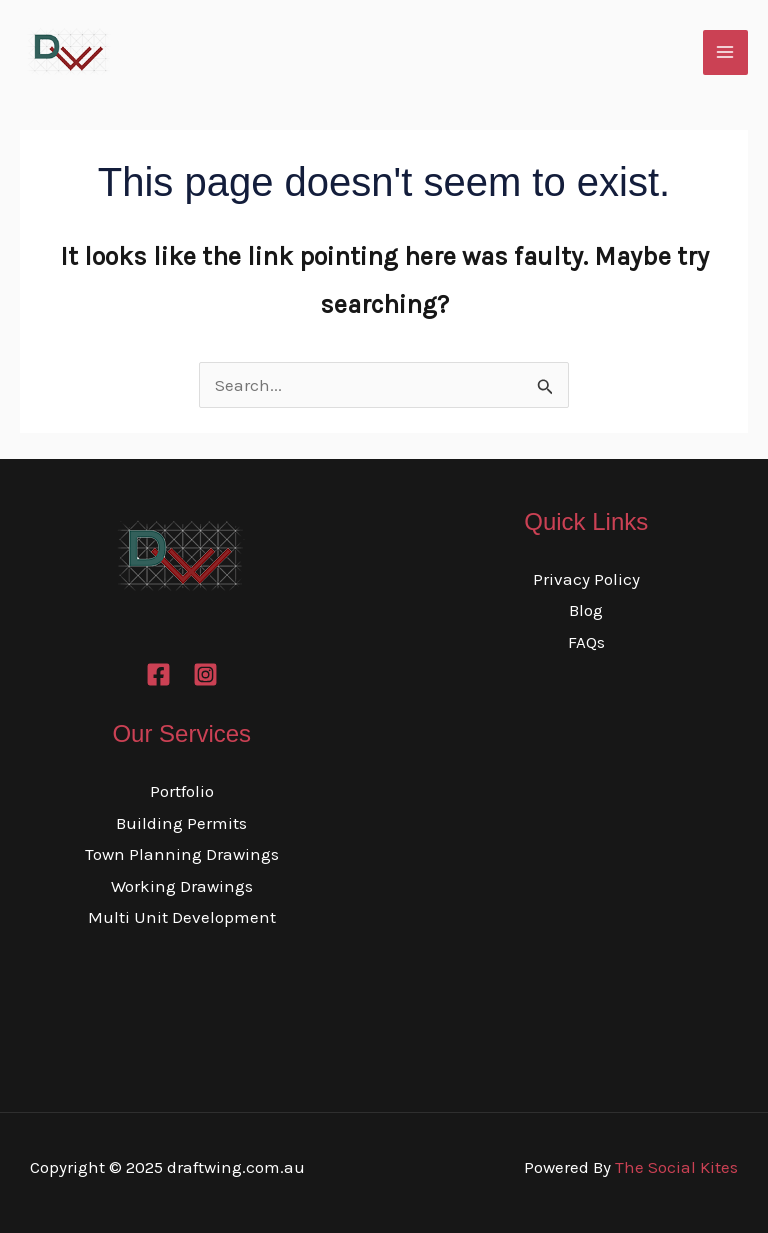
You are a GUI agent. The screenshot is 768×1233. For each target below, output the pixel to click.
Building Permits (181, 823)
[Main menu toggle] (726, 53)
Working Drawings (182, 886)
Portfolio (182, 791)
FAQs (586, 642)
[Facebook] (158, 674)
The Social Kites (676, 1167)
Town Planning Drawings (182, 854)
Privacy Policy (586, 579)
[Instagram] (205, 674)
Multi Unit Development (182, 917)
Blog (586, 610)
